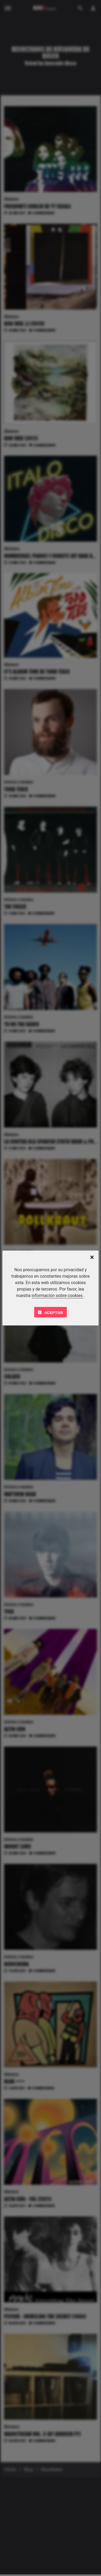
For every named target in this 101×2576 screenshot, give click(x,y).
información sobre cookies (58, 1295)
